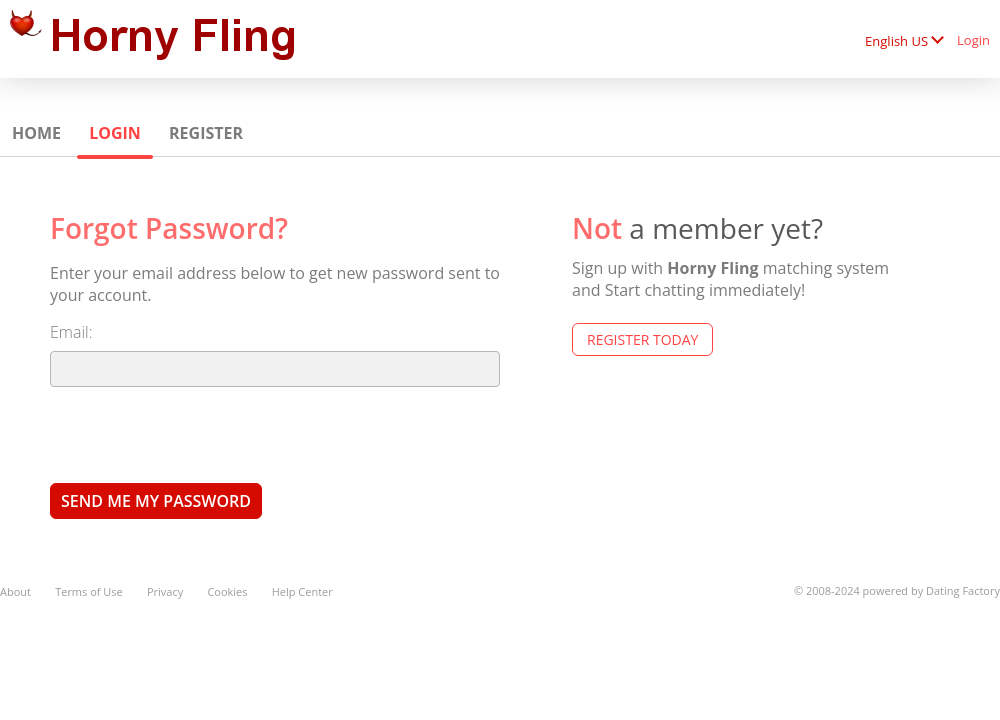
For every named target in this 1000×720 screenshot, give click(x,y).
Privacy (165, 591)
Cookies (227, 591)
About (15, 591)
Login (973, 40)
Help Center (302, 591)
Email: (71, 332)
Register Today (642, 339)
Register (206, 133)
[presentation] (202, 434)
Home (36, 133)
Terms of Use (89, 591)
